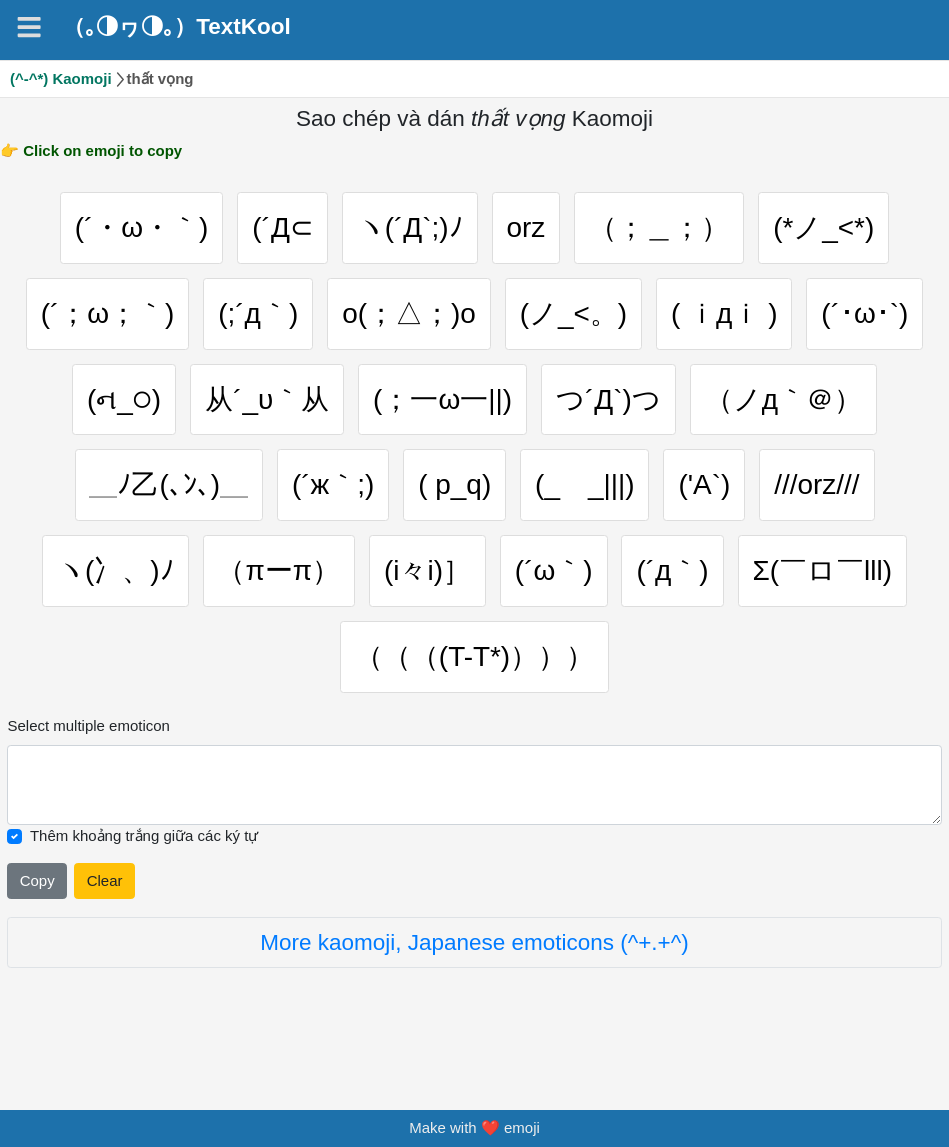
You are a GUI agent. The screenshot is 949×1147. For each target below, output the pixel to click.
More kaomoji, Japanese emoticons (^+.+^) (474, 979)
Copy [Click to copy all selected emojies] (37, 916)
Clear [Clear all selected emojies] (105, 916)
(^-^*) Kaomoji (61, 78)
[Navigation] (29, 27)
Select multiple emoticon (88, 762)
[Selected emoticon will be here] (474, 822)
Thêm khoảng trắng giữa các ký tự (144, 872)
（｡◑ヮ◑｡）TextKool (177, 27)
